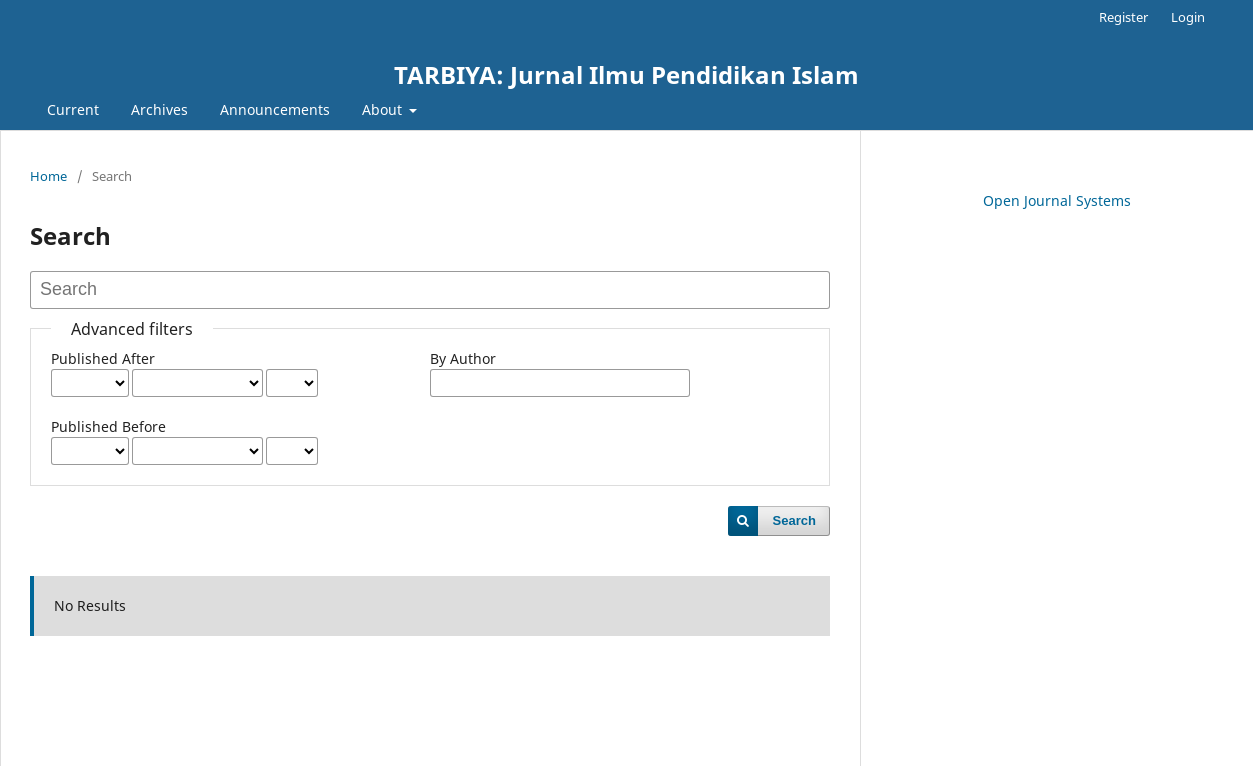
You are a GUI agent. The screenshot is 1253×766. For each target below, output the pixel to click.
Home (48, 176)
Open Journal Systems (1057, 200)
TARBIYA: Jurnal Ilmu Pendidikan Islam (626, 74)
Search (794, 520)
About (384, 109)
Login (1188, 17)
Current (73, 109)
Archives (159, 109)
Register (1123, 17)
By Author (463, 358)
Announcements (275, 109)
